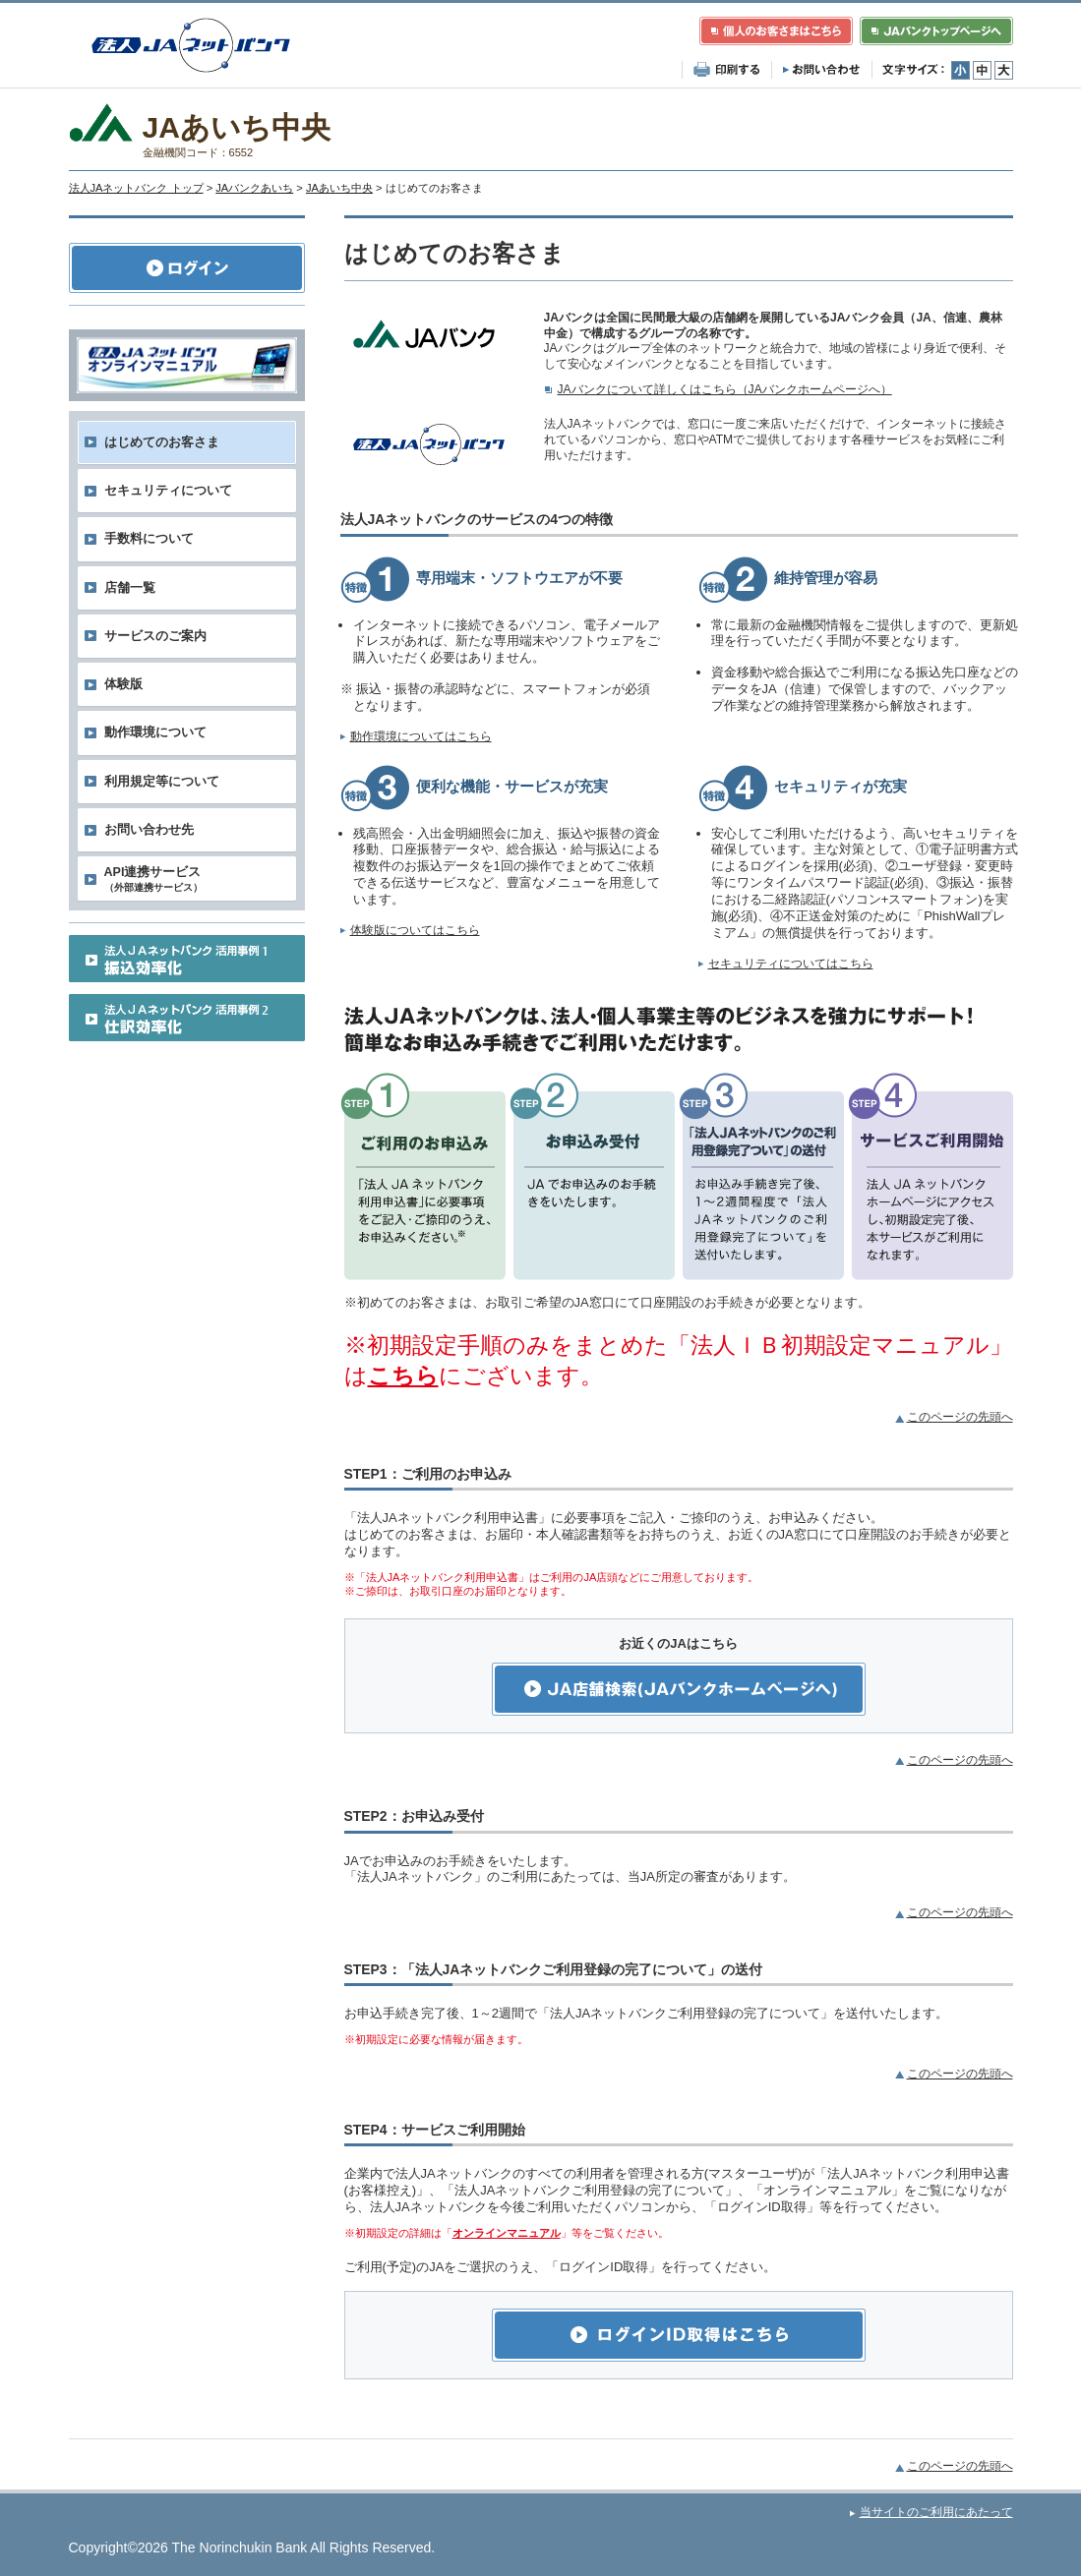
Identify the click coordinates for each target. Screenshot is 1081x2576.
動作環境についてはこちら (421, 736)
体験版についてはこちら (415, 930)
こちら (403, 1375)
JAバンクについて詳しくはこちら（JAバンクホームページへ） (725, 389)
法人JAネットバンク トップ (136, 188)
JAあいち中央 (339, 188)
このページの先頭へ (960, 1417)
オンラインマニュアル (506, 2233)
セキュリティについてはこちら (790, 963)
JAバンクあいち (254, 188)
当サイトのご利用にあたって (936, 2512)
